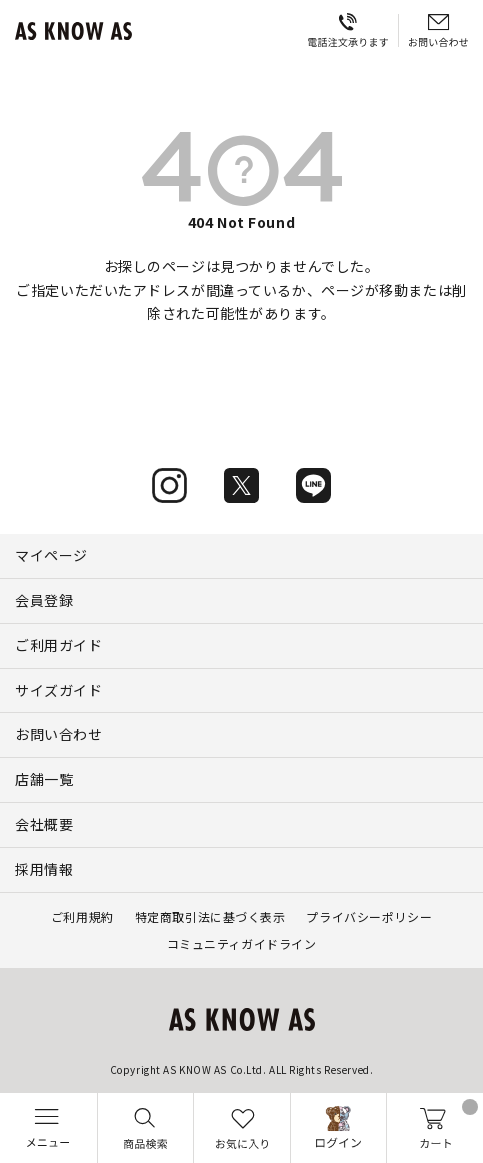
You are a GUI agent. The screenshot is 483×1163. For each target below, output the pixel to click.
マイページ (51, 555)
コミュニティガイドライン (242, 943)
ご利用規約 (82, 916)
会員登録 (44, 600)
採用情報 (44, 869)
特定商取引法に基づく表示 (210, 916)
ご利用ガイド (58, 645)
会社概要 (44, 824)
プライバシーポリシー (369, 916)
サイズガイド (58, 690)
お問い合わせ (58, 734)
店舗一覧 (44, 779)
